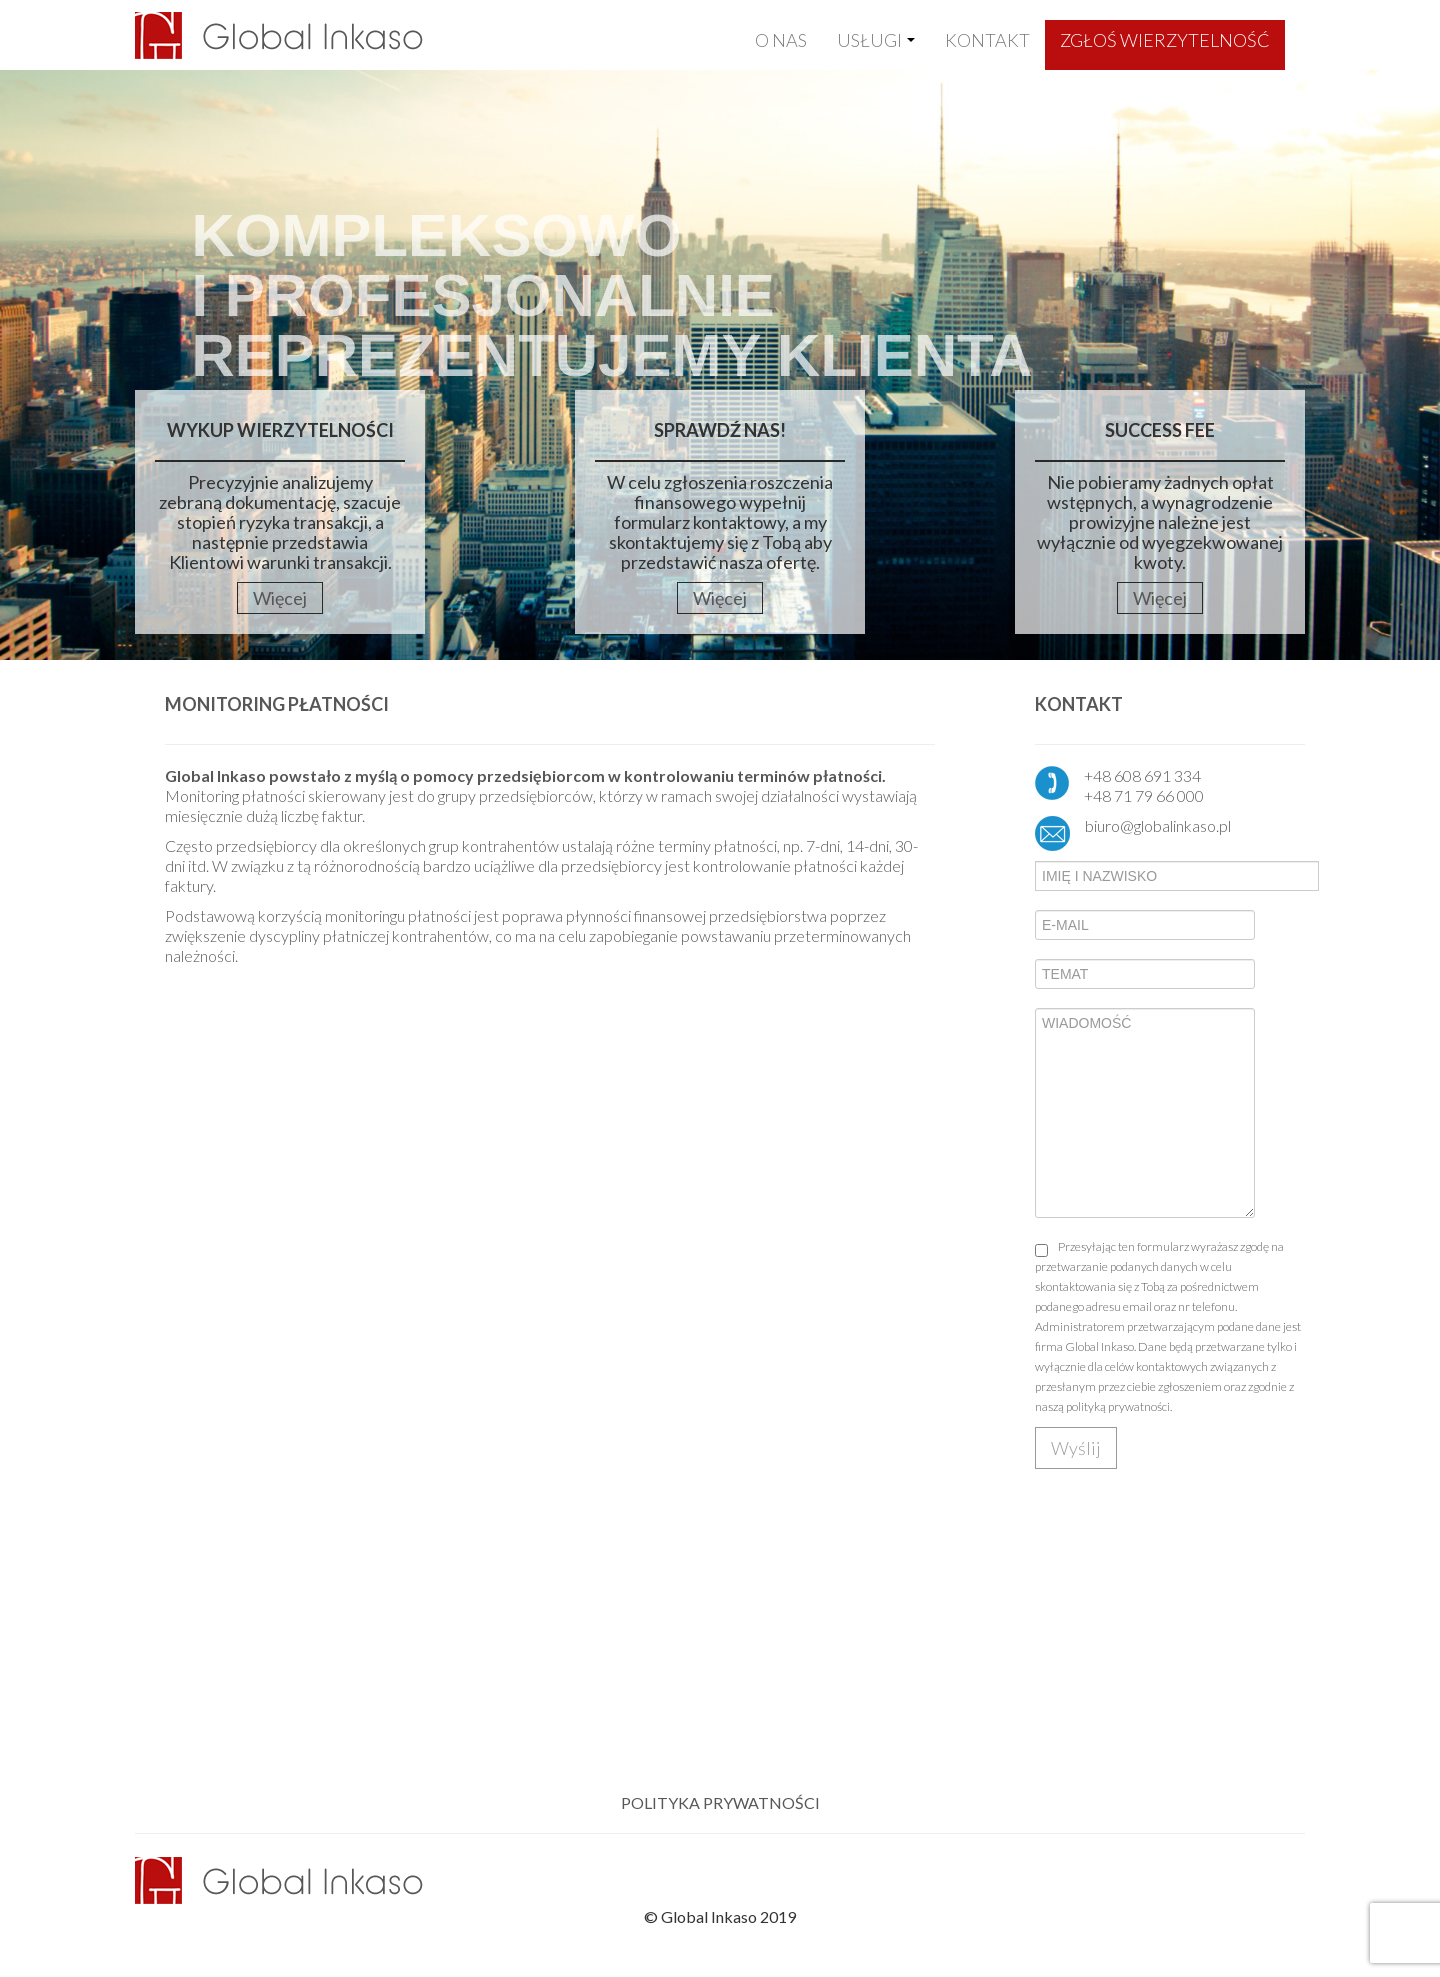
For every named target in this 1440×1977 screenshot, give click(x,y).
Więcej (280, 598)
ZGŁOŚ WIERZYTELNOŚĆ (1165, 40)
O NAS (781, 40)
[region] (720, 360)
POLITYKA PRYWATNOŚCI (720, 1802)
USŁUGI (876, 40)
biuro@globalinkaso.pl (1158, 825)
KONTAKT (987, 40)
